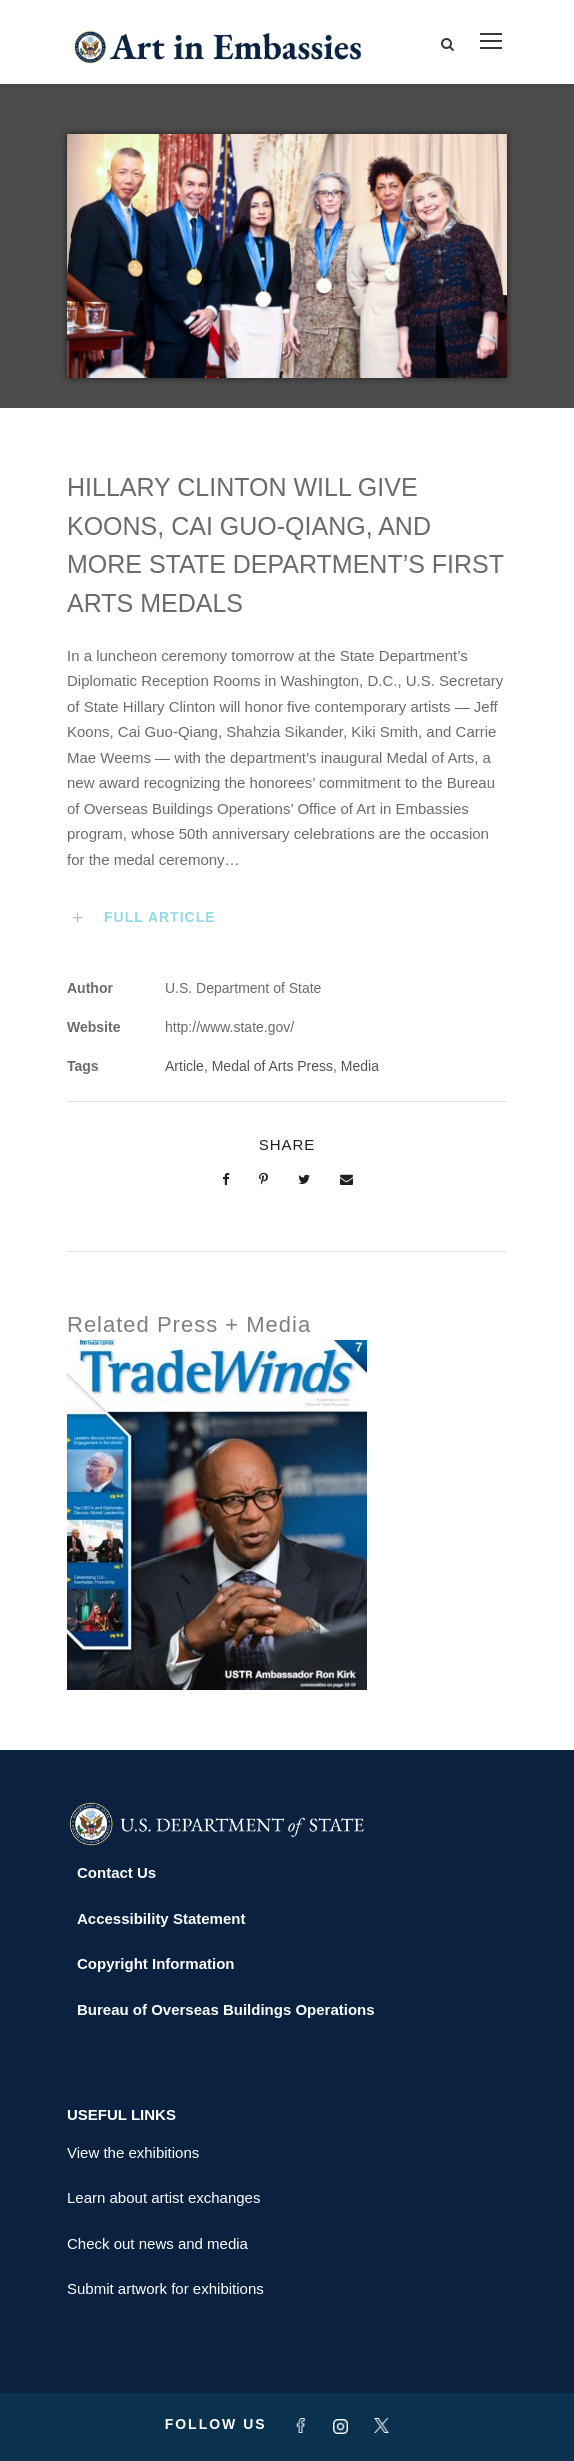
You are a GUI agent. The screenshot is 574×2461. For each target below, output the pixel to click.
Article (184, 1066)
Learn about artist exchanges (163, 2197)
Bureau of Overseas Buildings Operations (226, 2009)
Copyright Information (156, 1963)
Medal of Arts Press (272, 1066)
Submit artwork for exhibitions (165, 2288)
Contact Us (116, 1872)
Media (360, 1066)
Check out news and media (157, 2243)
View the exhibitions (133, 2152)
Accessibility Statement (161, 1918)
